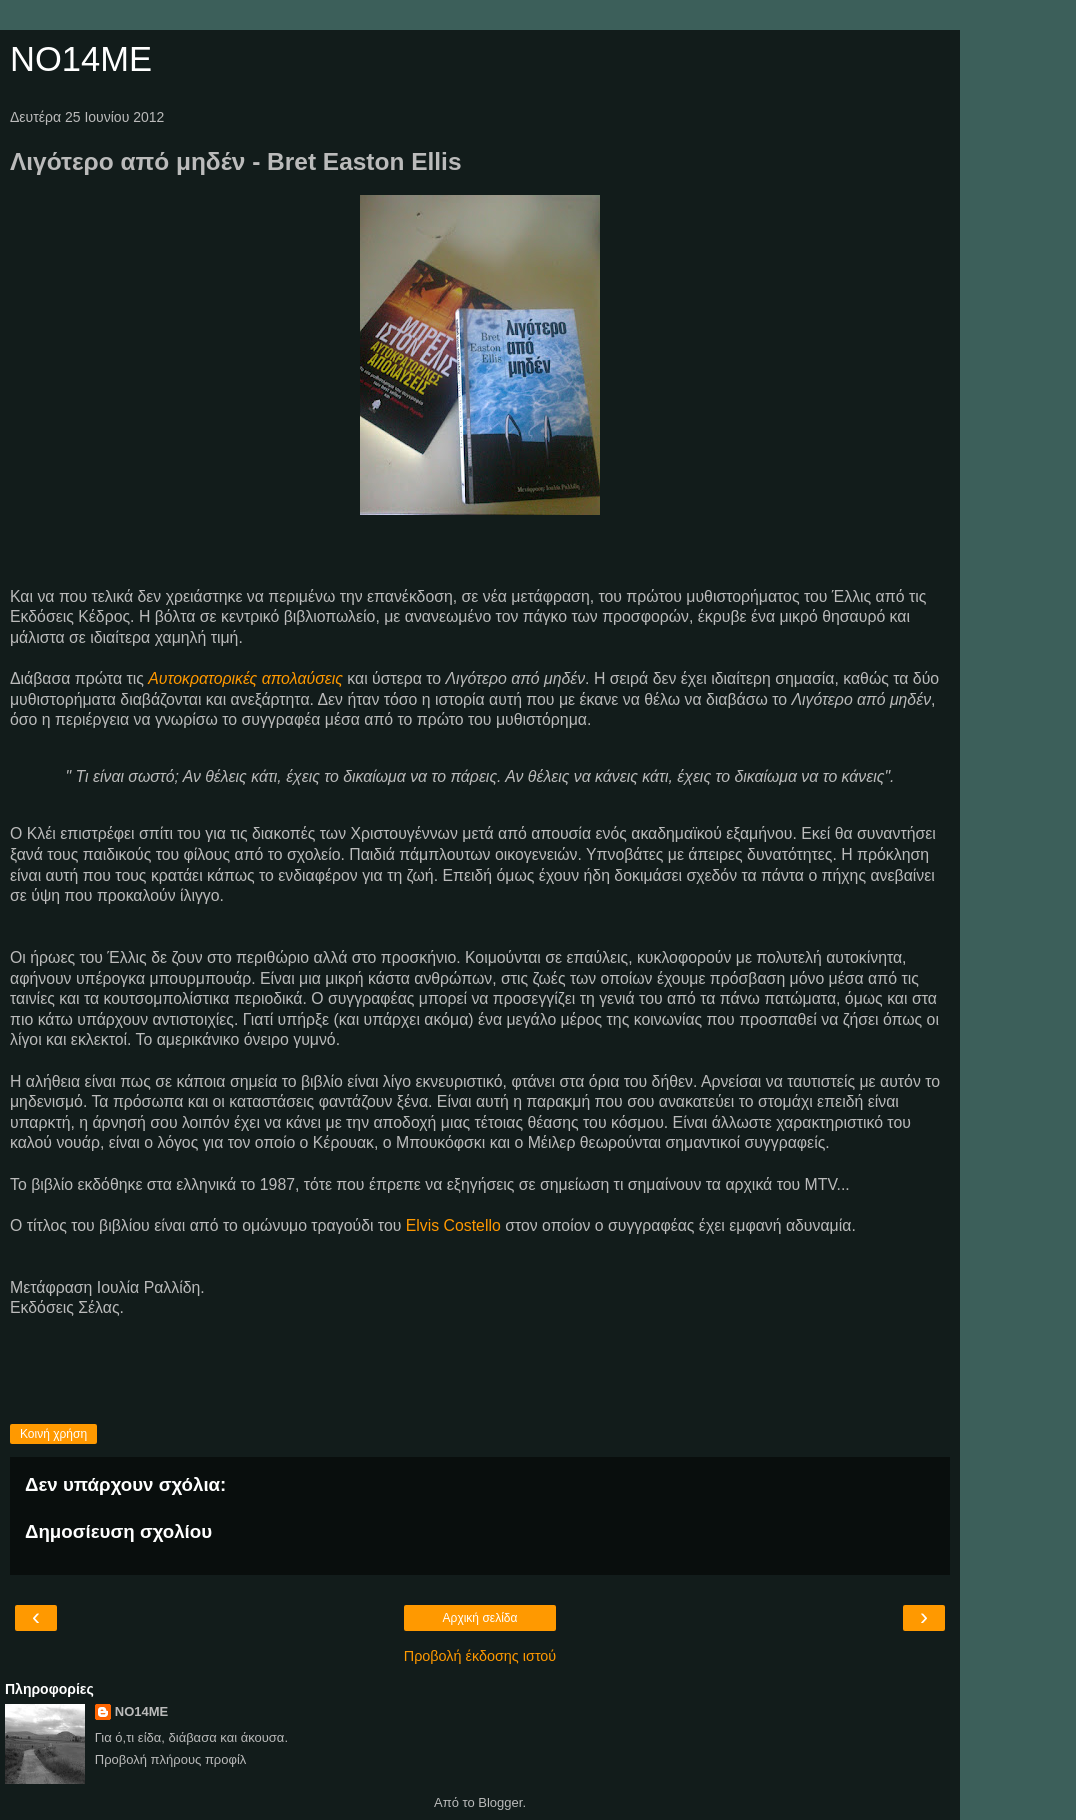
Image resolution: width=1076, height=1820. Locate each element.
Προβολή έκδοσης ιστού (480, 1656)
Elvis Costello (453, 1225)
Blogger (500, 1802)
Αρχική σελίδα (480, 1618)
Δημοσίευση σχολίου (118, 1531)
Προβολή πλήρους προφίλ (171, 1759)
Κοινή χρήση (53, 1434)
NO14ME (81, 59)
